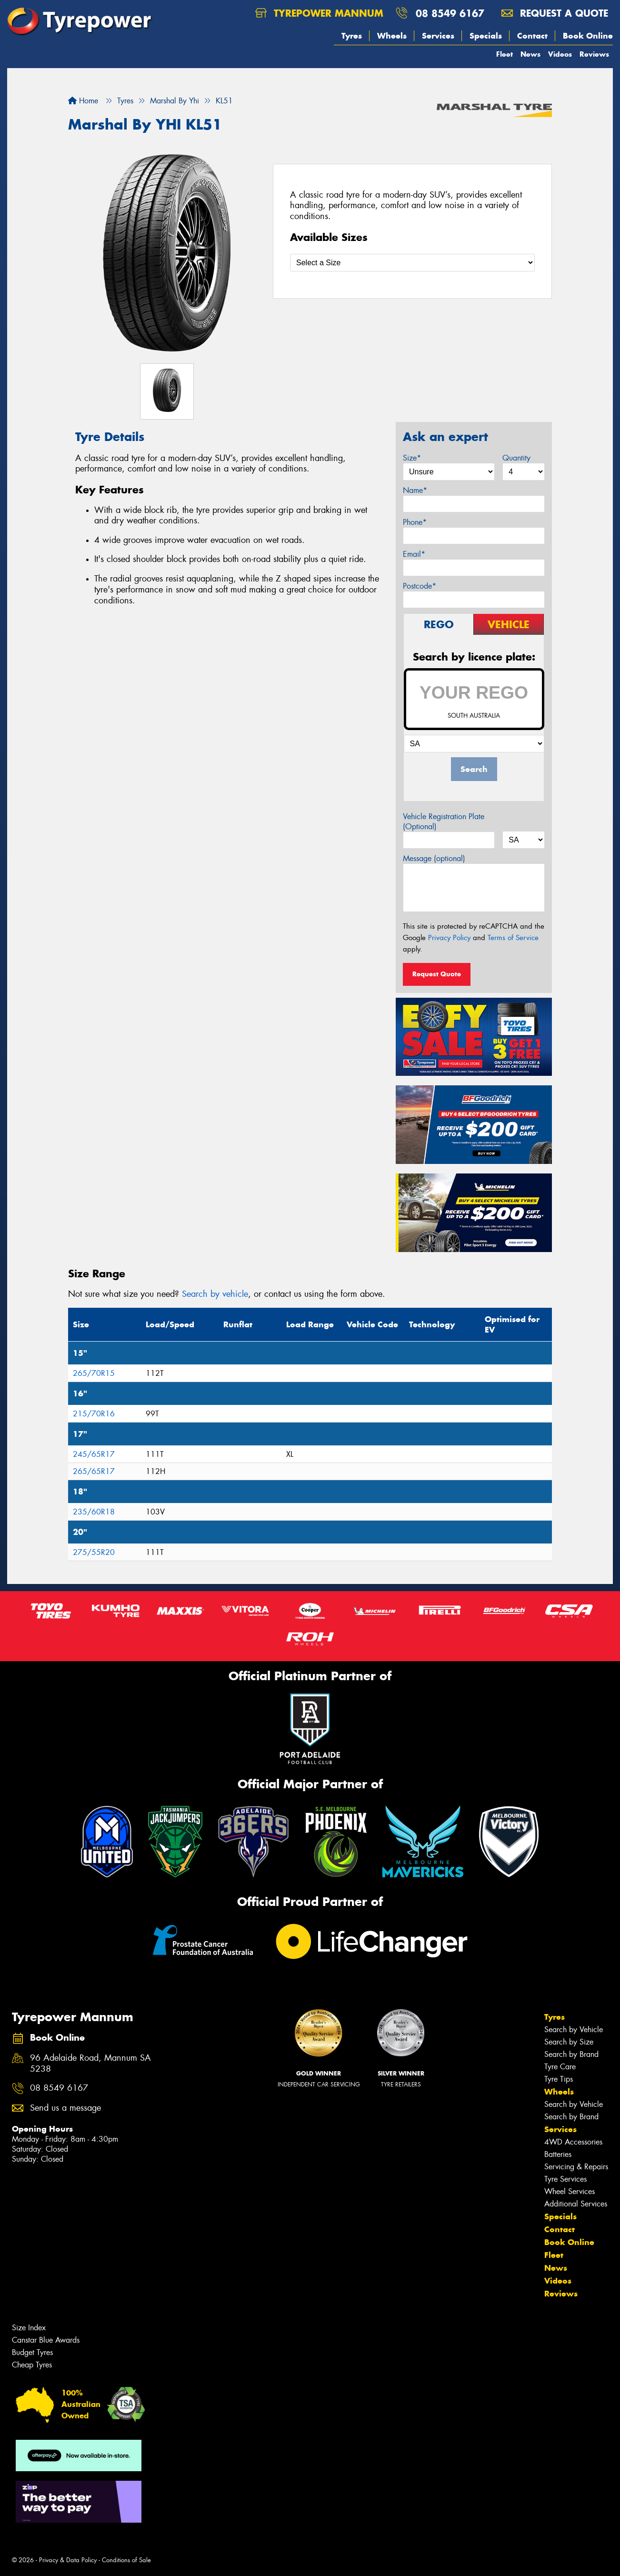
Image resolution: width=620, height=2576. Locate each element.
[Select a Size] (412, 262)
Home (83, 101)
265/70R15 (94, 1373)
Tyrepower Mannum (319, 13)
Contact (532, 35)
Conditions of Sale (126, 2560)
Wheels (392, 35)
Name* (415, 490)
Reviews (594, 54)
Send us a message (65, 2108)
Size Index (29, 2328)
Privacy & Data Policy (68, 2560)
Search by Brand (571, 2054)
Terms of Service (513, 937)
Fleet (504, 54)
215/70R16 (94, 1414)
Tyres (351, 35)
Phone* (415, 522)
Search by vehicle (215, 1294)
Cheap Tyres (32, 2365)
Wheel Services (569, 2191)
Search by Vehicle (573, 2030)
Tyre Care (560, 2067)
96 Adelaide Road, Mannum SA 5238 (90, 2064)
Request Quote (436, 974)
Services (438, 35)
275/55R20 (94, 1552)
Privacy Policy (449, 937)
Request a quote (554, 13)
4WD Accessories (573, 2142)
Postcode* (419, 586)
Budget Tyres (32, 2352)
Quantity (516, 458)
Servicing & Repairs (576, 2167)
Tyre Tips (558, 2079)
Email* (414, 554)
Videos (560, 54)
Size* (412, 458)
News (530, 54)
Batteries (557, 2154)
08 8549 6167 (450, 13)
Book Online (588, 35)
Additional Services (575, 2204)
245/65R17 (94, 1454)
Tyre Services (565, 2179)
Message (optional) (434, 858)
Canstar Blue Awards (46, 2340)
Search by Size (568, 2042)
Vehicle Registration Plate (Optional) (443, 822)
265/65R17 (94, 1471)
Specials (486, 35)
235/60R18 (94, 1512)
